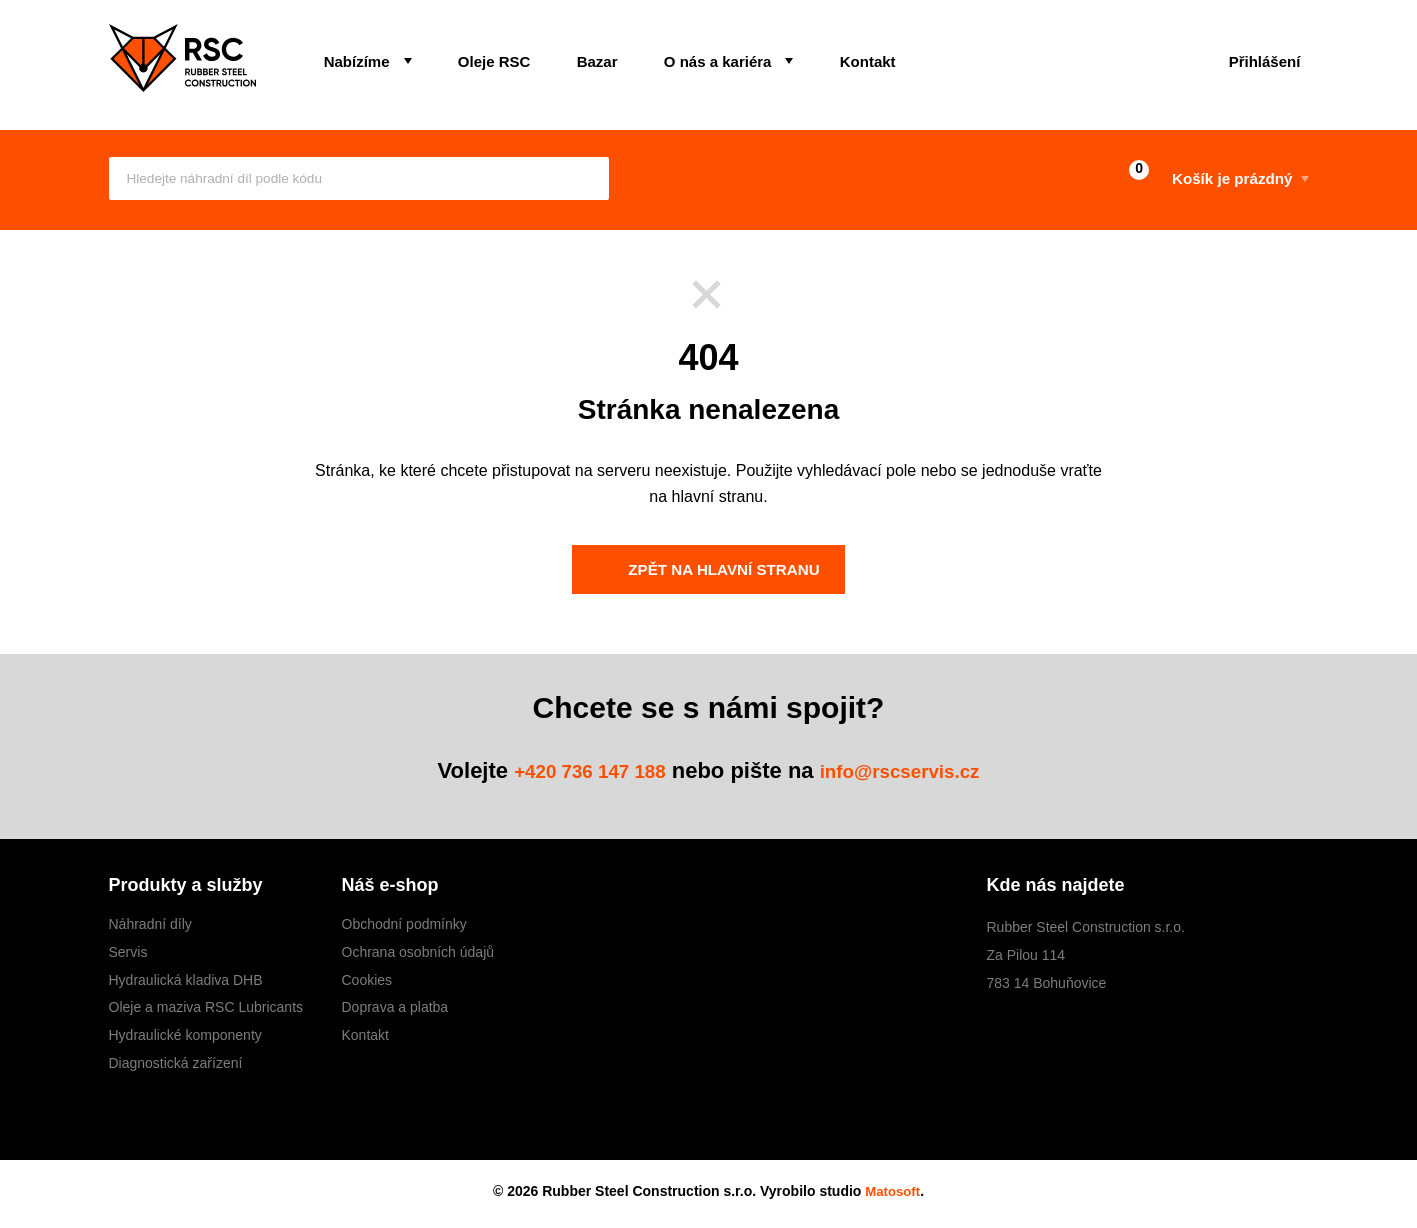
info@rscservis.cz (913, 771)
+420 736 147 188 (576, 771)
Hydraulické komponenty (185, 1036)
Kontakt (794, 56)
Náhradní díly (150, 925)
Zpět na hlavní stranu (706, 569)
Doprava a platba (395, 1008)
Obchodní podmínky (404, 925)
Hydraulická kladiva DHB (186, 980)
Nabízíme (349, 56)
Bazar (556, 56)
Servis (128, 953)
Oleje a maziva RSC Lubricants (206, 1008)
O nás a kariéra (661, 56)
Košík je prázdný (1189, 180)
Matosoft (893, 1191)
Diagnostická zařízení (176, 1064)
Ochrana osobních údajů (418, 953)
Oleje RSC (469, 56)
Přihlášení (1256, 56)
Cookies (367, 980)
